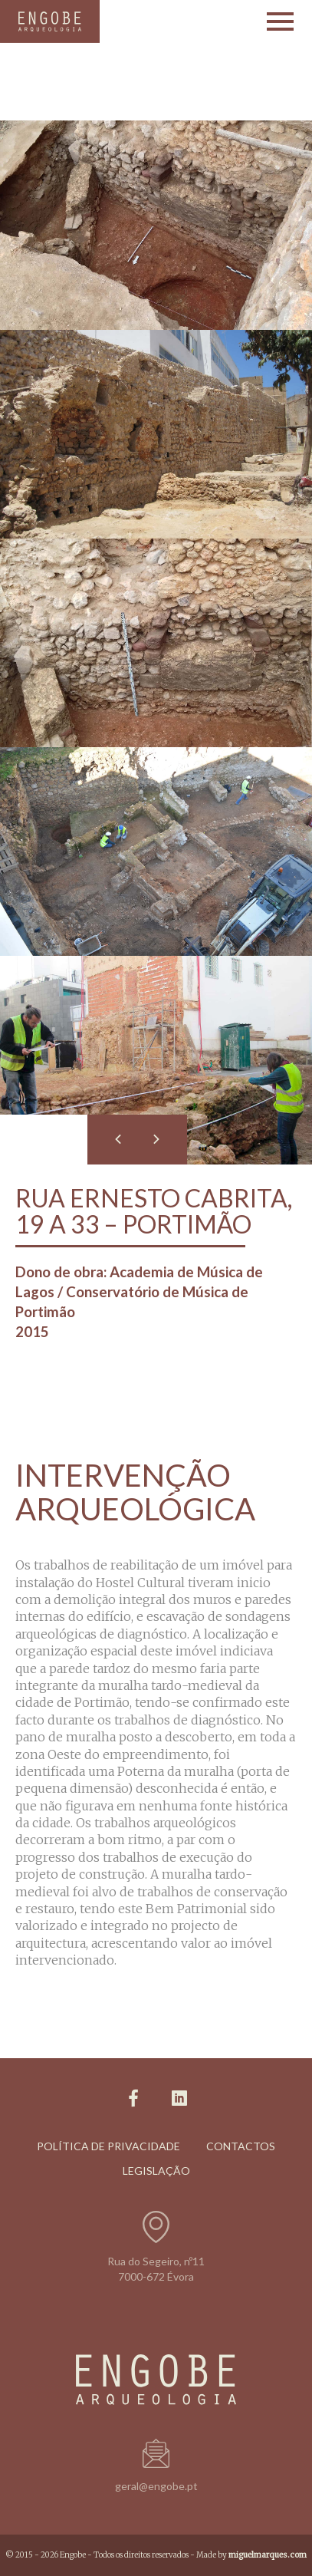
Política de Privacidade (108, 2146)
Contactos (240, 2146)
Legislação (156, 2170)
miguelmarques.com (267, 2555)
